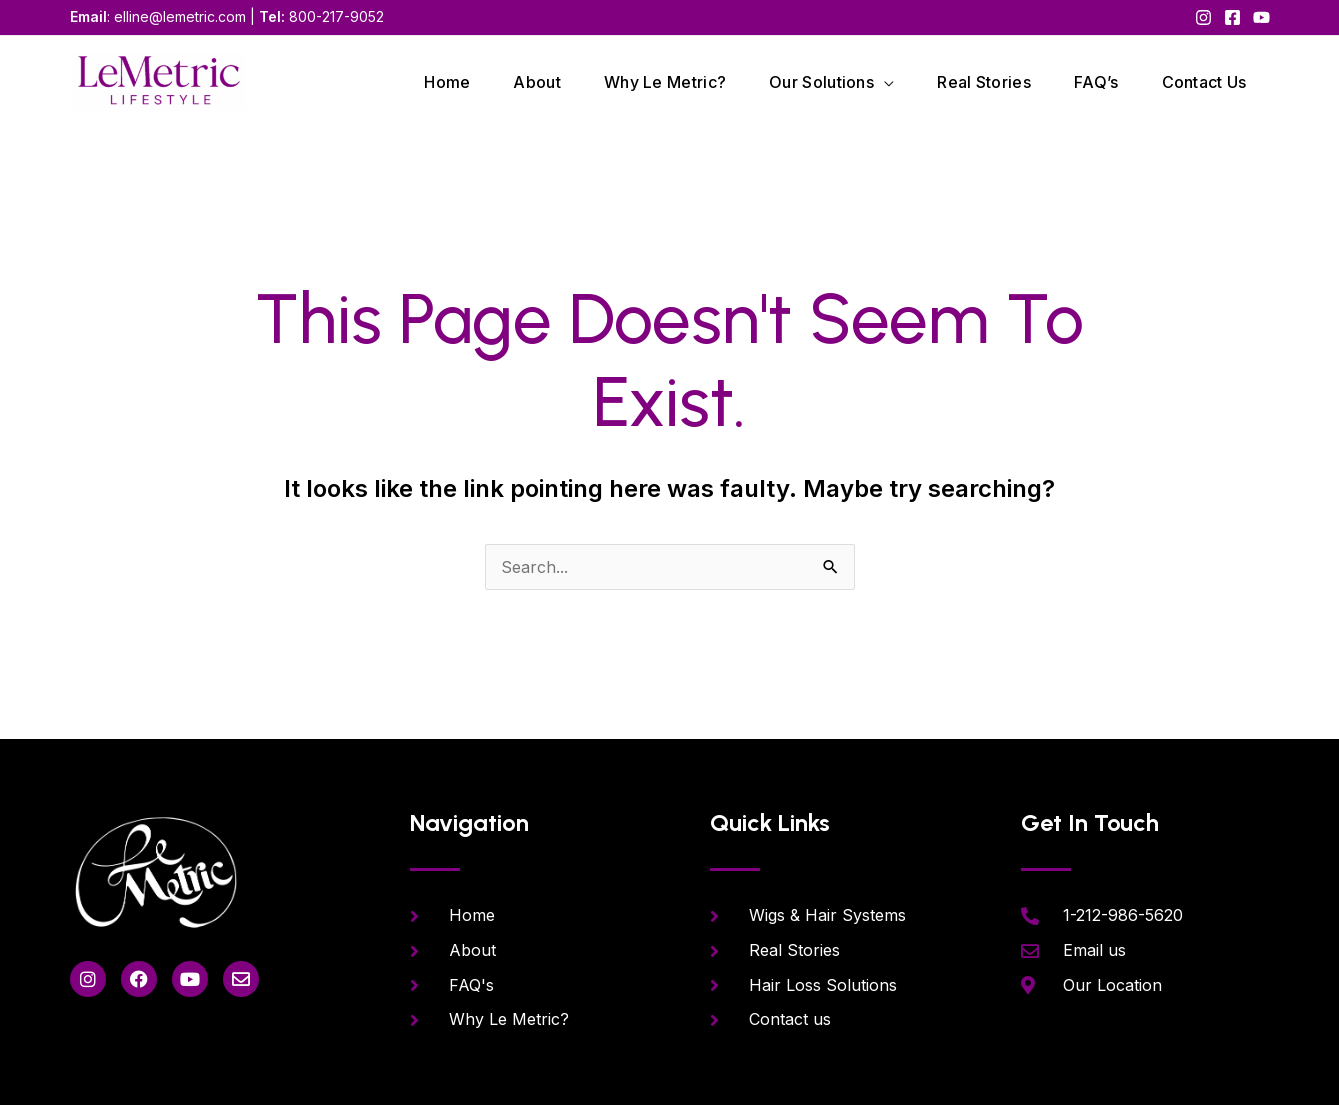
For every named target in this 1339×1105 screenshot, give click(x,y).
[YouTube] (1261, 17)
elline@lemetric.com (180, 16)
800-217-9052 (336, 16)
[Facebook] (1232, 17)
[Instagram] (1203, 17)
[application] (884, 82)
